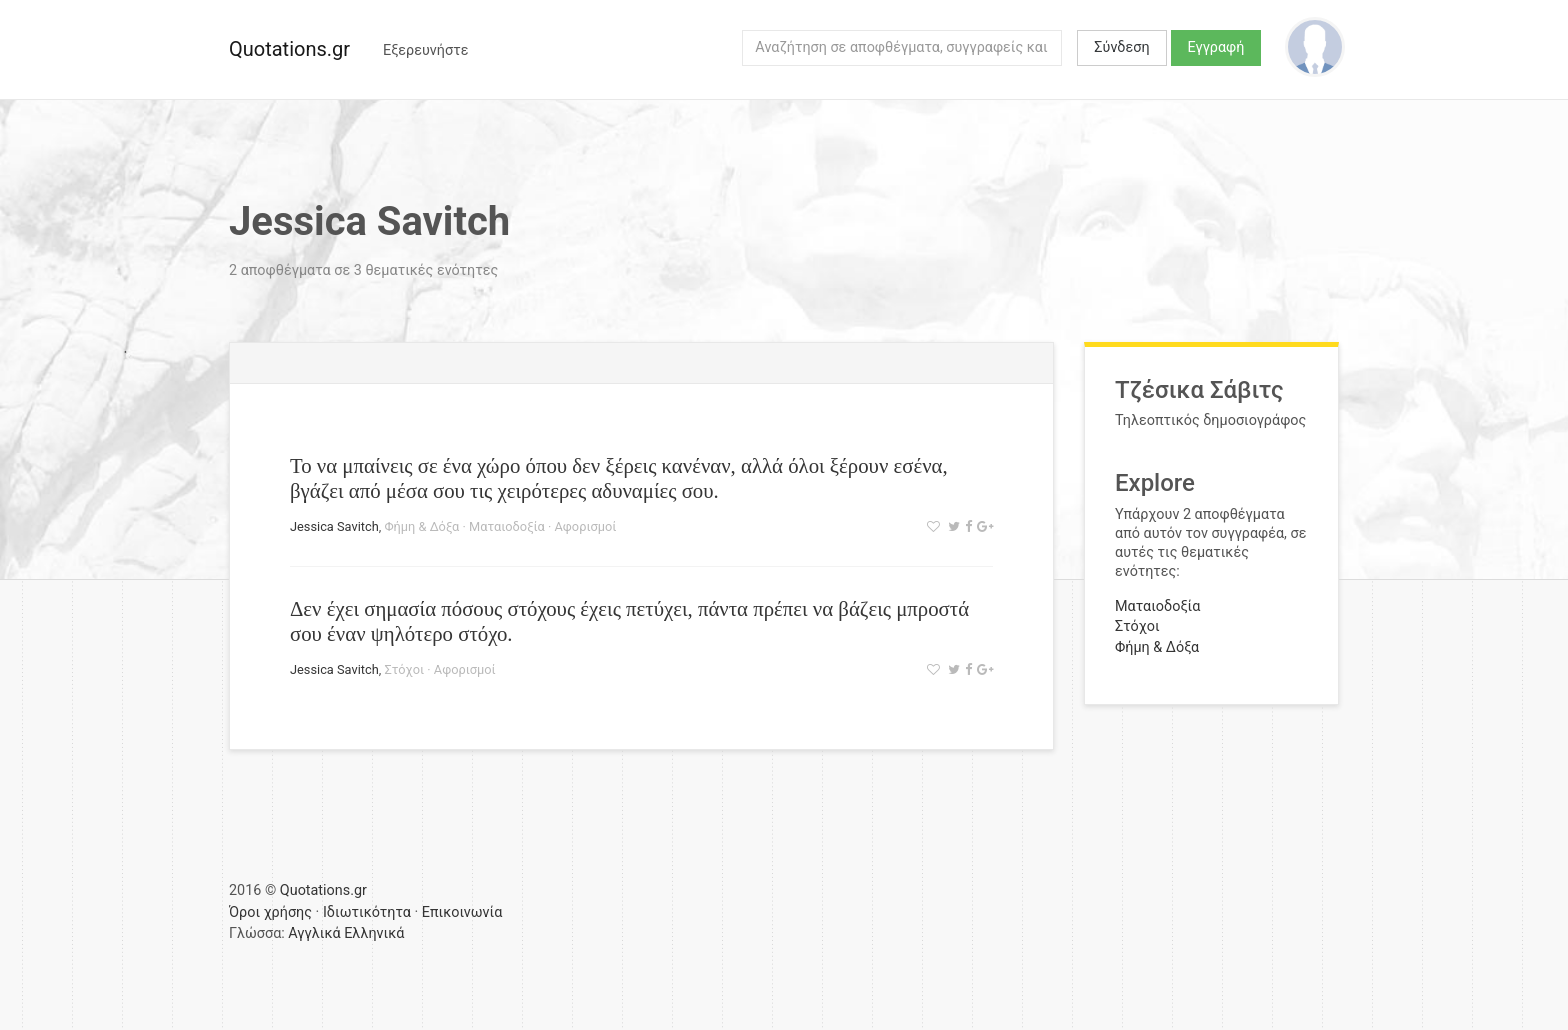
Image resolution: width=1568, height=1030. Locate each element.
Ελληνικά (374, 933)
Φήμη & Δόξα (421, 526)
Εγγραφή (1216, 47)
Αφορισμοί (586, 526)
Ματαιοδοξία (507, 526)
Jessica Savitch (334, 526)
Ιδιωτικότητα (367, 912)
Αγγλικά (314, 933)
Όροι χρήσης (270, 912)
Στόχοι (404, 669)
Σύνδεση (1121, 47)
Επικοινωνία (462, 912)
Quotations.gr (289, 49)
